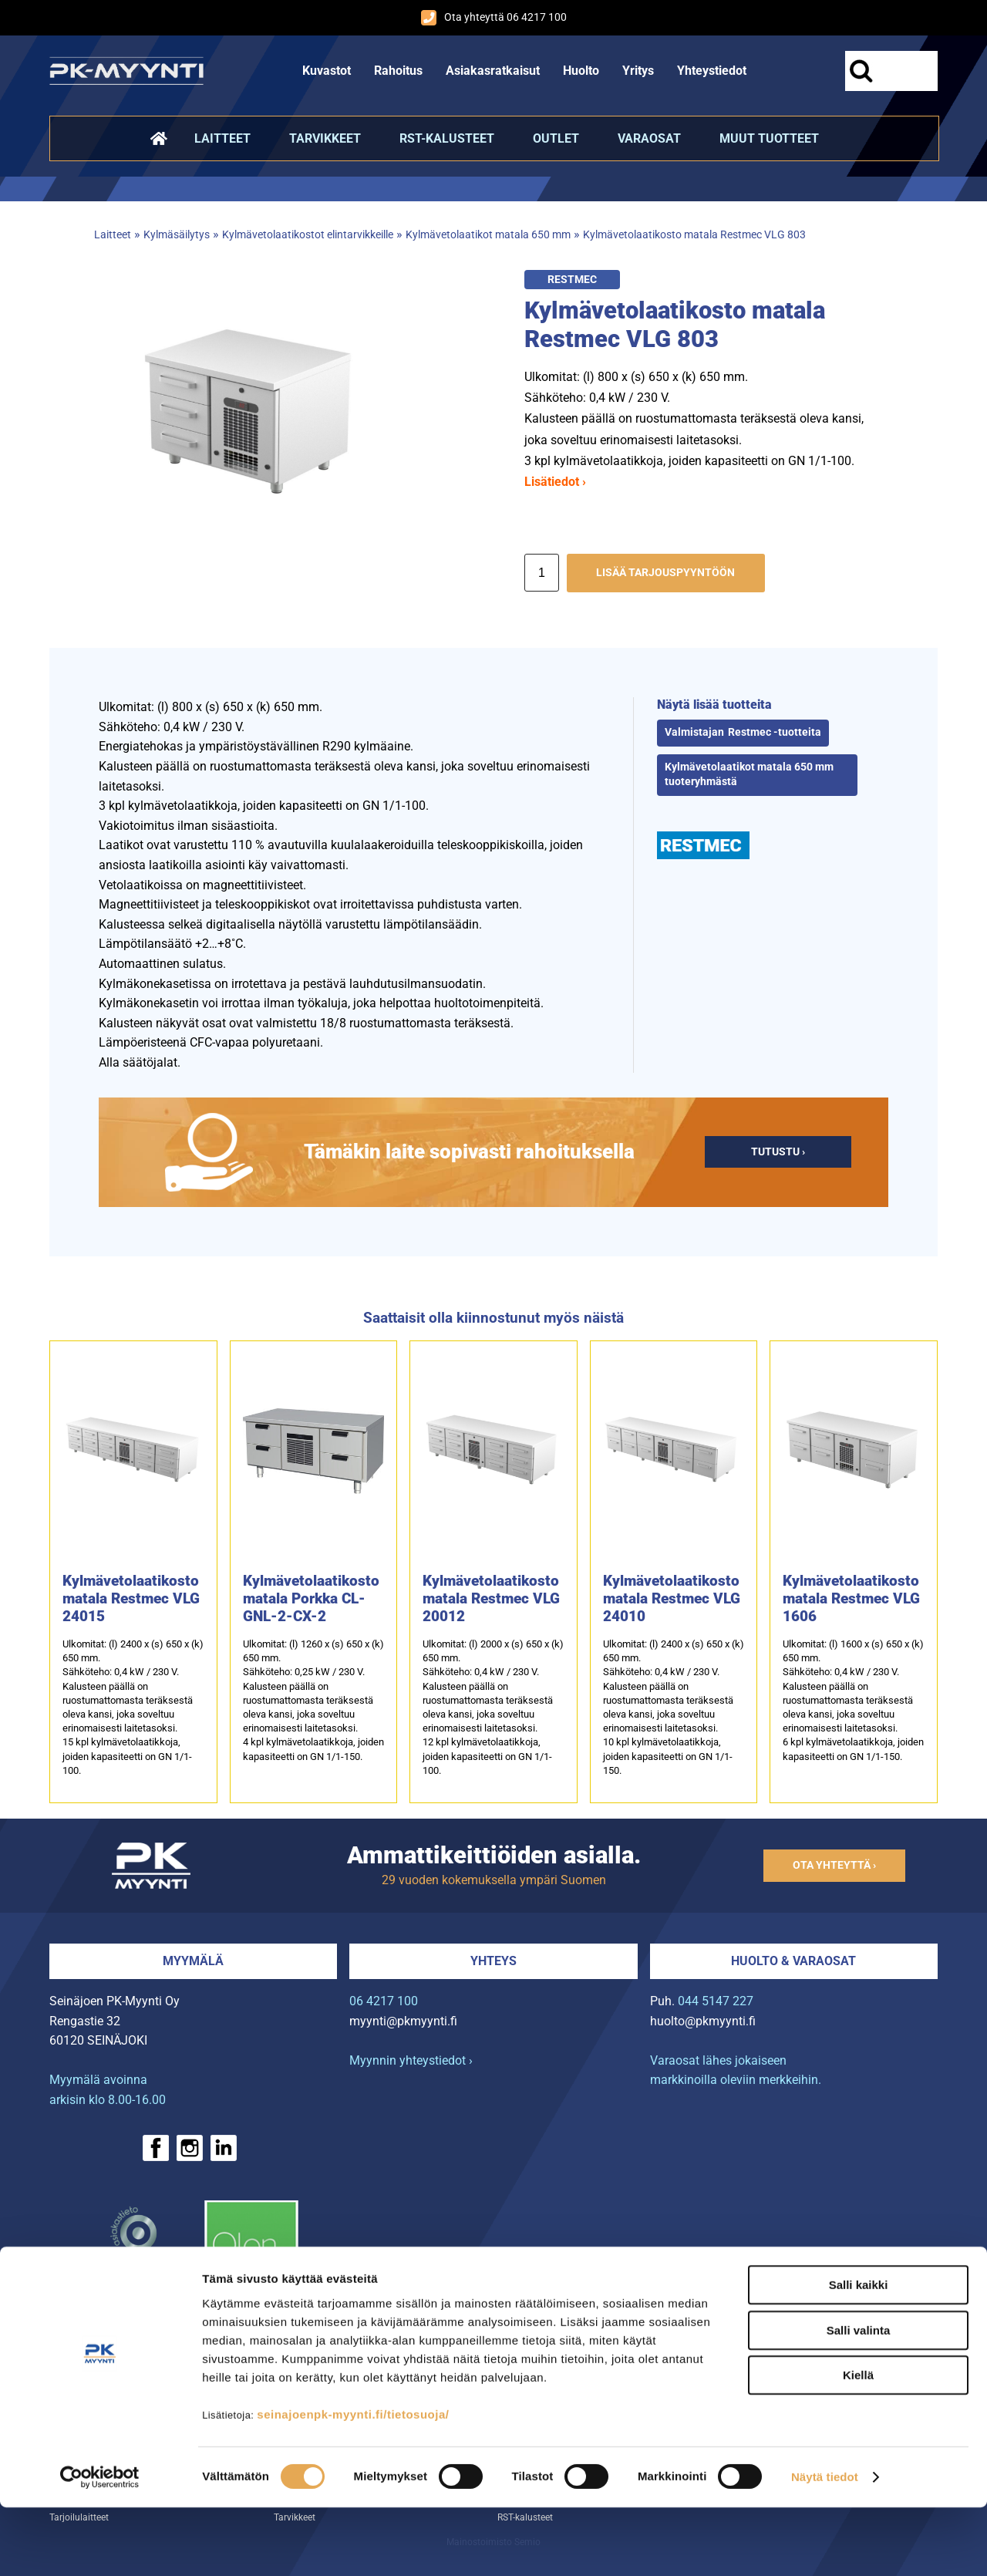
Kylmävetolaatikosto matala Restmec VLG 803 (694, 234)
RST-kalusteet (446, 138)
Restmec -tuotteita (774, 732)
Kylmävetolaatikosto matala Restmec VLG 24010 (671, 1598)
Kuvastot (326, 70)
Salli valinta (859, 2399)
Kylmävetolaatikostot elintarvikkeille (307, 234)
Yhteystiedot (711, 70)
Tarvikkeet (325, 138)
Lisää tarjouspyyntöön (665, 572)
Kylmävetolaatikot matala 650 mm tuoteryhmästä (749, 774)
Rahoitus (398, 70)
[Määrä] (541, 573)
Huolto (581, 70)
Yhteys (493, 1961)
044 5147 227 (715, 2001)
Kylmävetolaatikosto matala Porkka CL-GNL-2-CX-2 (311, 1598)
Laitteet (222, 138)
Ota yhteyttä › (834, 1865)
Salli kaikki (858, 2353)
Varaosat (649, 138)
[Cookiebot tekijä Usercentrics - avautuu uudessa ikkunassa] (99, 2545)
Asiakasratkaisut (493, 70)
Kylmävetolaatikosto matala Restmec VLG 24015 (131, 1598)
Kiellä (858, 2443)
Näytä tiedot (824, 2545)
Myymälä (193, 1961)
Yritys (638, 70)
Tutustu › (778, 1151)
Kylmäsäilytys (176, 234)
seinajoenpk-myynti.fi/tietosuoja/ (353, 2482)
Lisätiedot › (555, 481)
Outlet (556, 138)
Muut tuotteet (769, 138)
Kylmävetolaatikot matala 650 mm (488, 234)
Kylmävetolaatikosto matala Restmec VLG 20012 (491, 1598)
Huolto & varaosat (793, 1961)
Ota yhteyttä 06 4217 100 (494, 17)
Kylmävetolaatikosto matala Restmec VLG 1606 (851, 1598)
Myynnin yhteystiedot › (411, 2060)
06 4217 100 (383, 2001)
